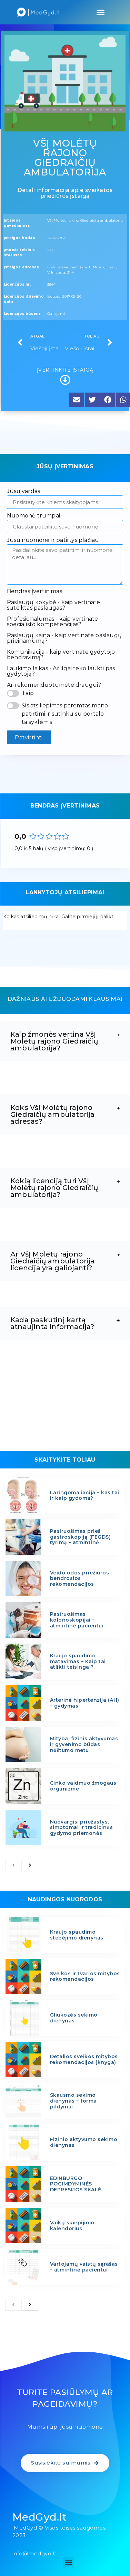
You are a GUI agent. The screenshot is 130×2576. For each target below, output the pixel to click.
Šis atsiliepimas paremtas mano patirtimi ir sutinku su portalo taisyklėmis (65, 713)
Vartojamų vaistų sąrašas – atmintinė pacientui (84, 2267)
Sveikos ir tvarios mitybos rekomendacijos (85, 1976)
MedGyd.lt (39, 2517)
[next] (30, 1865)
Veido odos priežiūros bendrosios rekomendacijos (79, 1579)
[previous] (13, 1865)
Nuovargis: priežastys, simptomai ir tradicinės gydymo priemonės (81, 1828)
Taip (28, 693)
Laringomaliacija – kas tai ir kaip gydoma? (84, 1495)
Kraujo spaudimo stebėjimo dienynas (76, 1935)
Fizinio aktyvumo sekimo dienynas (84, 2142)
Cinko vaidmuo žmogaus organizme (83, 1786)
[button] (100, 12)
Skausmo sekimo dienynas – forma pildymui (73, 2101)
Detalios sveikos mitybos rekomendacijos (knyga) (84, 2059)
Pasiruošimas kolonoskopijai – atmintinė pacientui (77, 1620)
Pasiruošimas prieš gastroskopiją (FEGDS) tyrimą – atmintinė (80, 1537)
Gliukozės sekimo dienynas (74, 2018)
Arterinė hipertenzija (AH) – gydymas (84, 1703)
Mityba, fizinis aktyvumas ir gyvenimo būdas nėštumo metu (84, 1744)
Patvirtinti (28, 737)
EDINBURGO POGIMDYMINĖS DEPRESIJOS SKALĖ (75, 2184)
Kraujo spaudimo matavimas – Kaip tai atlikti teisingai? (78, 1661)
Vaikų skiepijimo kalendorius (72, 2226)
